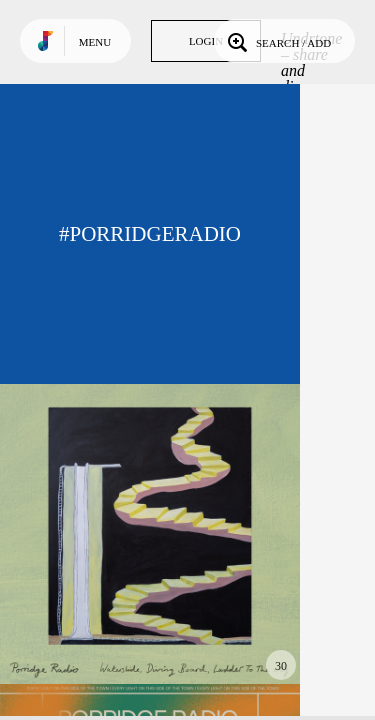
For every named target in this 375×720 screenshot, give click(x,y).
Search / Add (277, 41)
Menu (95, 42)
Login (206, 41)
